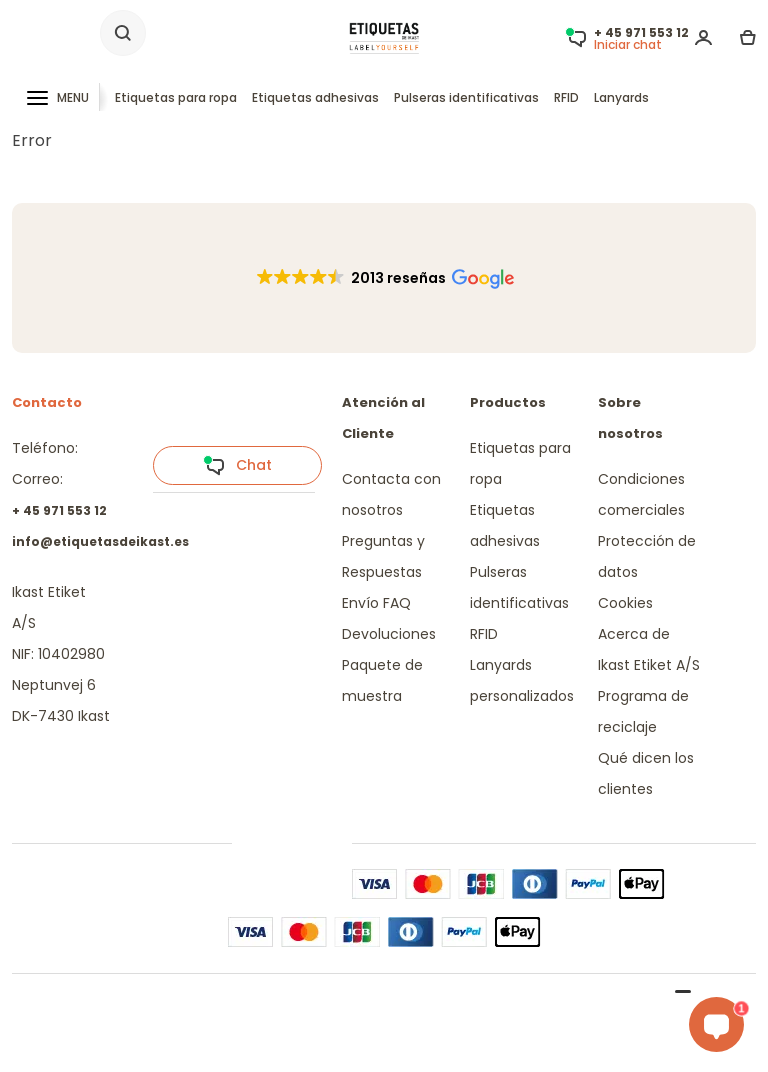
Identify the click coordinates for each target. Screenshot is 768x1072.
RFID (566, 97)
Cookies (625, 603)
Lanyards (621, 97)
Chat (237, 466)
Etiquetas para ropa (176, 97)
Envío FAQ (376, 603)
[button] (384, 278)
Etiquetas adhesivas (315, 97)
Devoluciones (389, 634)
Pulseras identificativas (466, 97)
